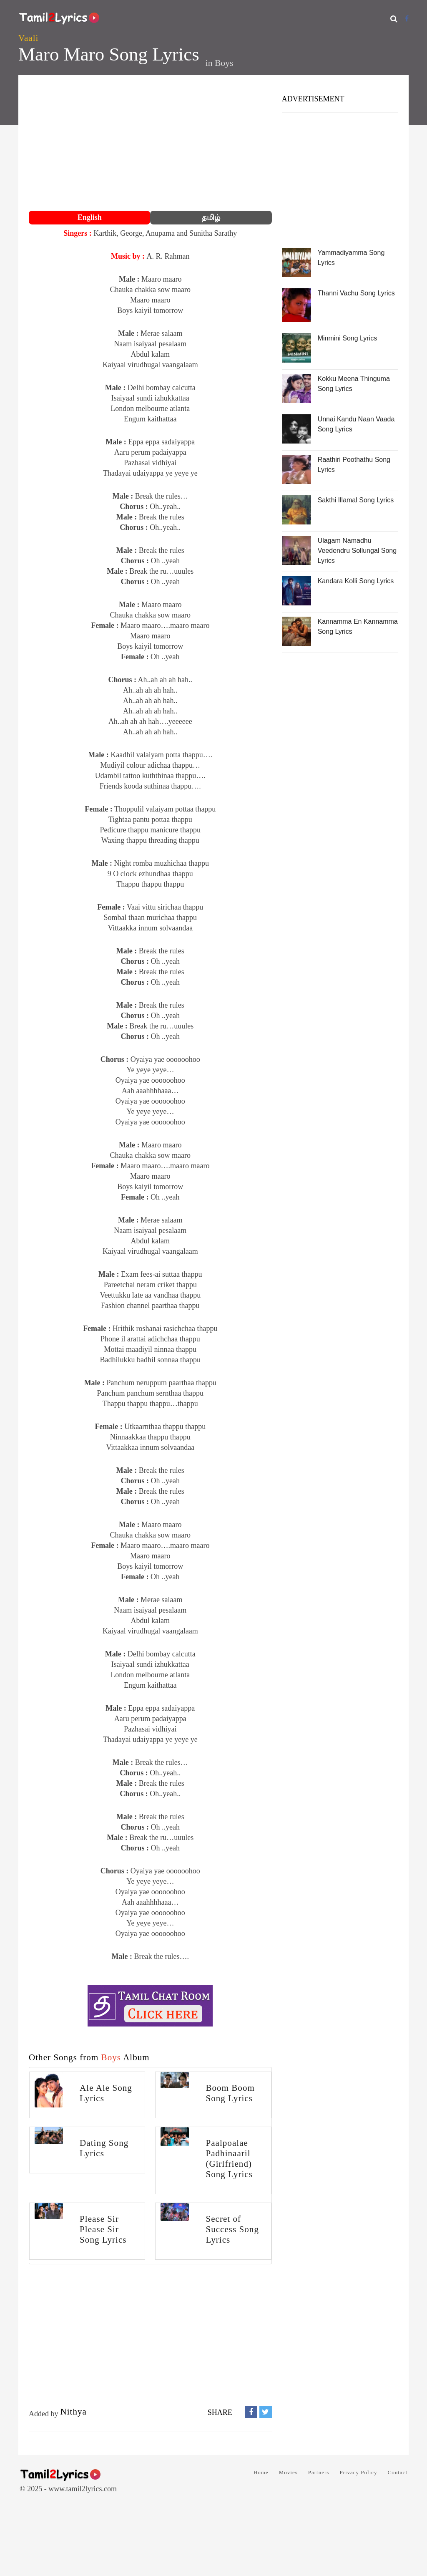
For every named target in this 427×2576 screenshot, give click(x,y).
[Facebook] (407, 18)
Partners (318, 2472)
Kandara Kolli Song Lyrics (356, 581)
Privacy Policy (358, 2472)
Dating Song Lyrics (104, 2148)
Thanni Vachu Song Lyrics (356, 293)
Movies (288, 2472)
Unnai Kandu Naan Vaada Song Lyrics (356, 424)
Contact (397, 2472)
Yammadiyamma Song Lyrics (351, 257)
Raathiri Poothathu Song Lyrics (354, 464)
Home (261, 2472)
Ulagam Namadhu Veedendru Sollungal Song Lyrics (357, 550)
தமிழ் (211, 217)
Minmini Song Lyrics (347, 338)
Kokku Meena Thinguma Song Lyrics (354, 383)
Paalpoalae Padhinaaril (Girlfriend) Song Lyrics (229, 2158)
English (90, 217)
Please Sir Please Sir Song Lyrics (103, 2229)
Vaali (28, 38)
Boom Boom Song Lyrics (230, 2093)
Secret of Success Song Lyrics (232, 2229)
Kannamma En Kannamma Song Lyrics (358, 626)
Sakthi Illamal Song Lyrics (356, 500)
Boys (224, 63)
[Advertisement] (150, 144)
